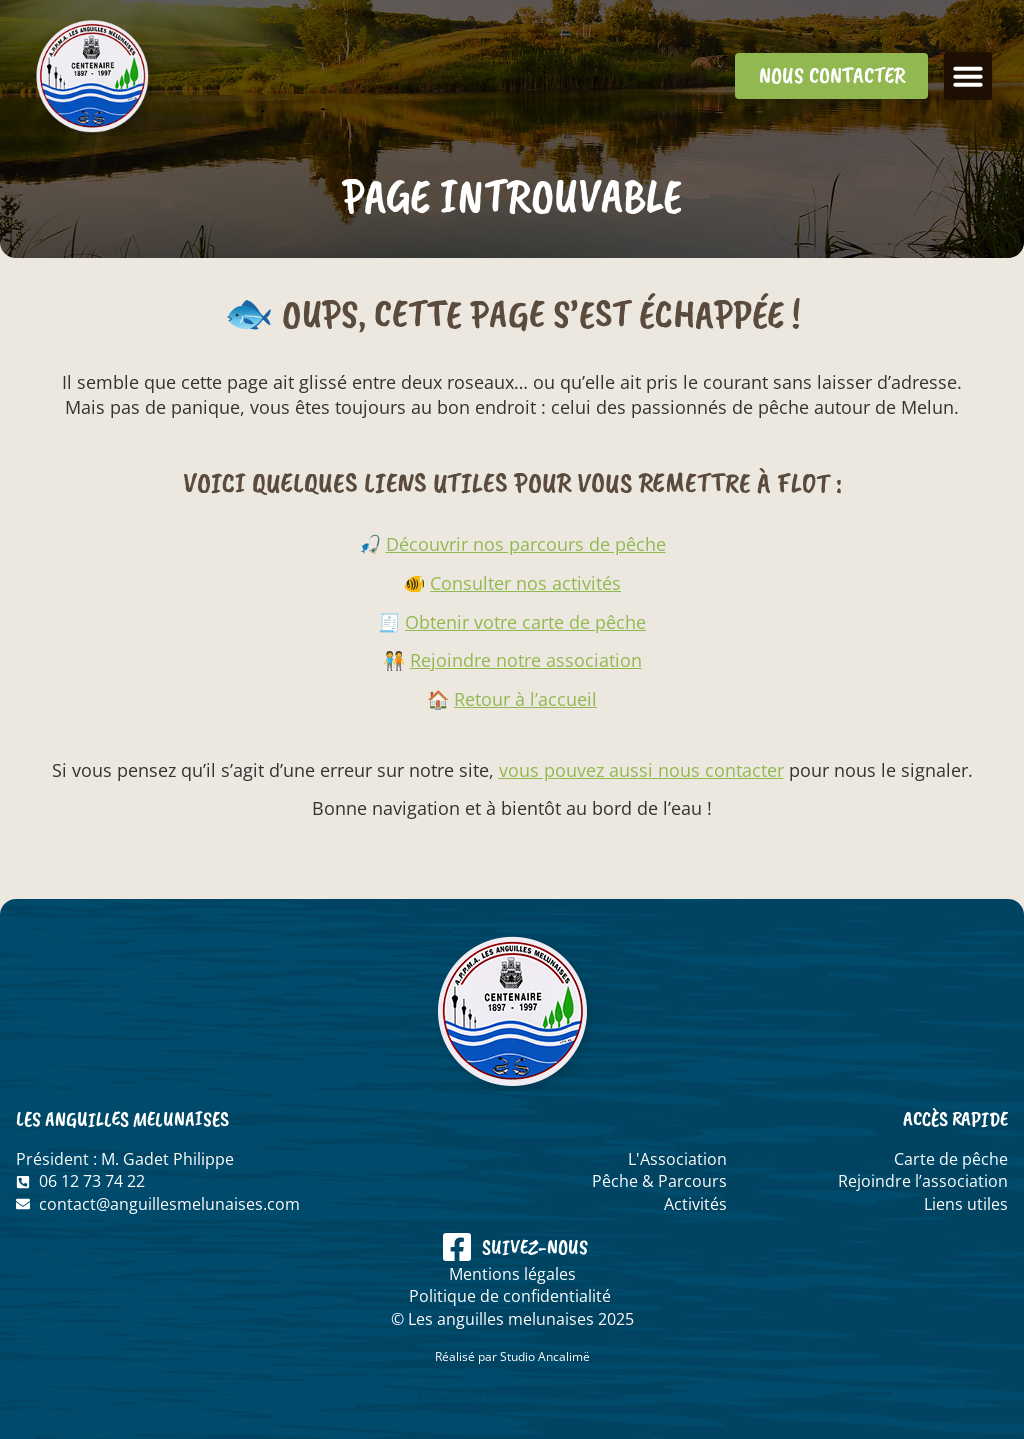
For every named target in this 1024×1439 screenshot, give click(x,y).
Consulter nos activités (525, 583)
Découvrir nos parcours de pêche (526, 544)
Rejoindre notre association (526, 660)
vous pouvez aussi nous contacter (641, 770)
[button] (968, 76)
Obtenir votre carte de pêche (525, 622)
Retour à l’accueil (525, 699)
